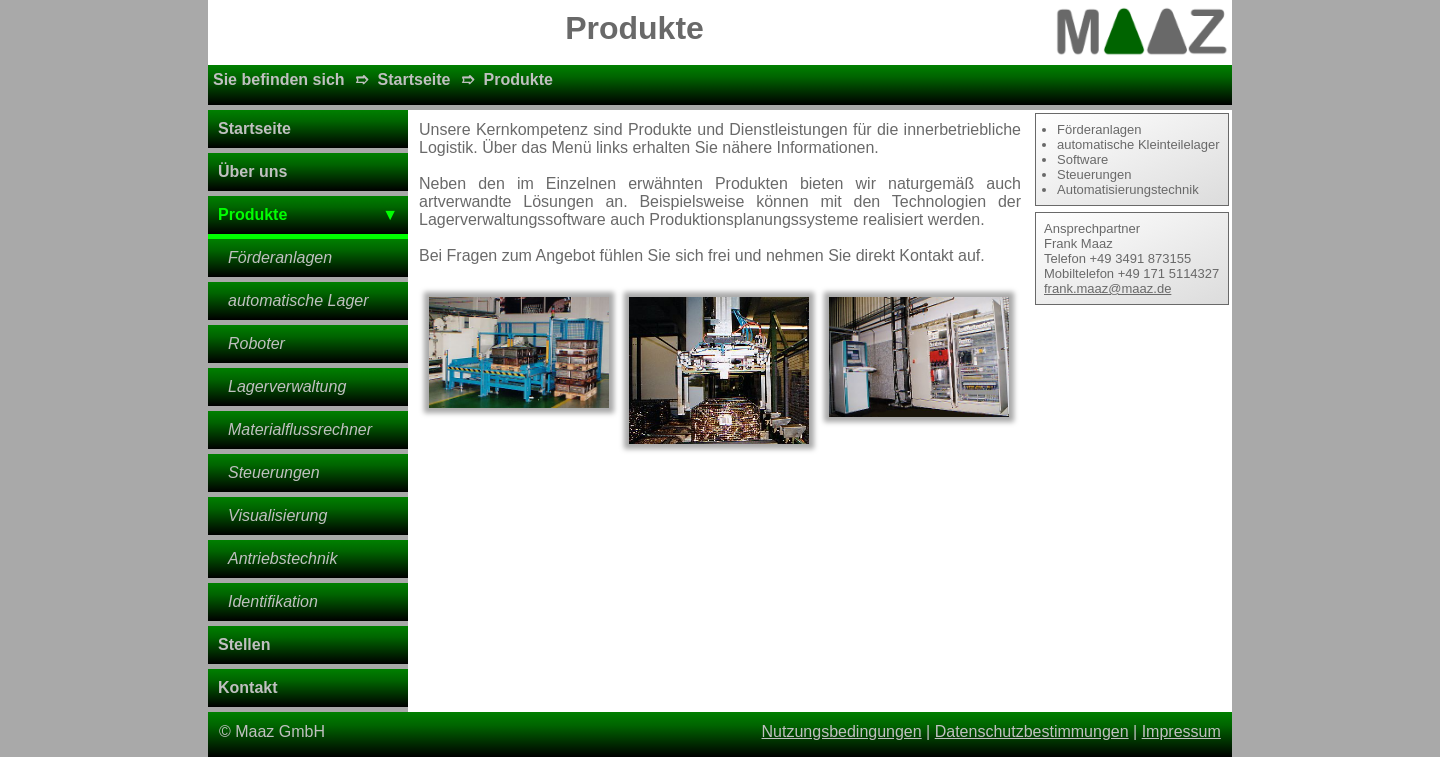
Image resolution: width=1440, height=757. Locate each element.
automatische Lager (298, 300)
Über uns (252, 171)
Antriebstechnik (282, 558)
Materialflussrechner (300, 429)
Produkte (518, 79)
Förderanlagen (280, 257)
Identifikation (273, 601)
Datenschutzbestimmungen (1032, 731)
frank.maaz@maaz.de (1107, 288)
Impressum (1181, 731)
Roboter (256, 343)
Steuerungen (274, 472)
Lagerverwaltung (287, 386)
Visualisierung (277, 515)
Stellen (244, 644)
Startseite (414, 79)
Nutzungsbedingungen (842, 731)
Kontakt (248, 687)
